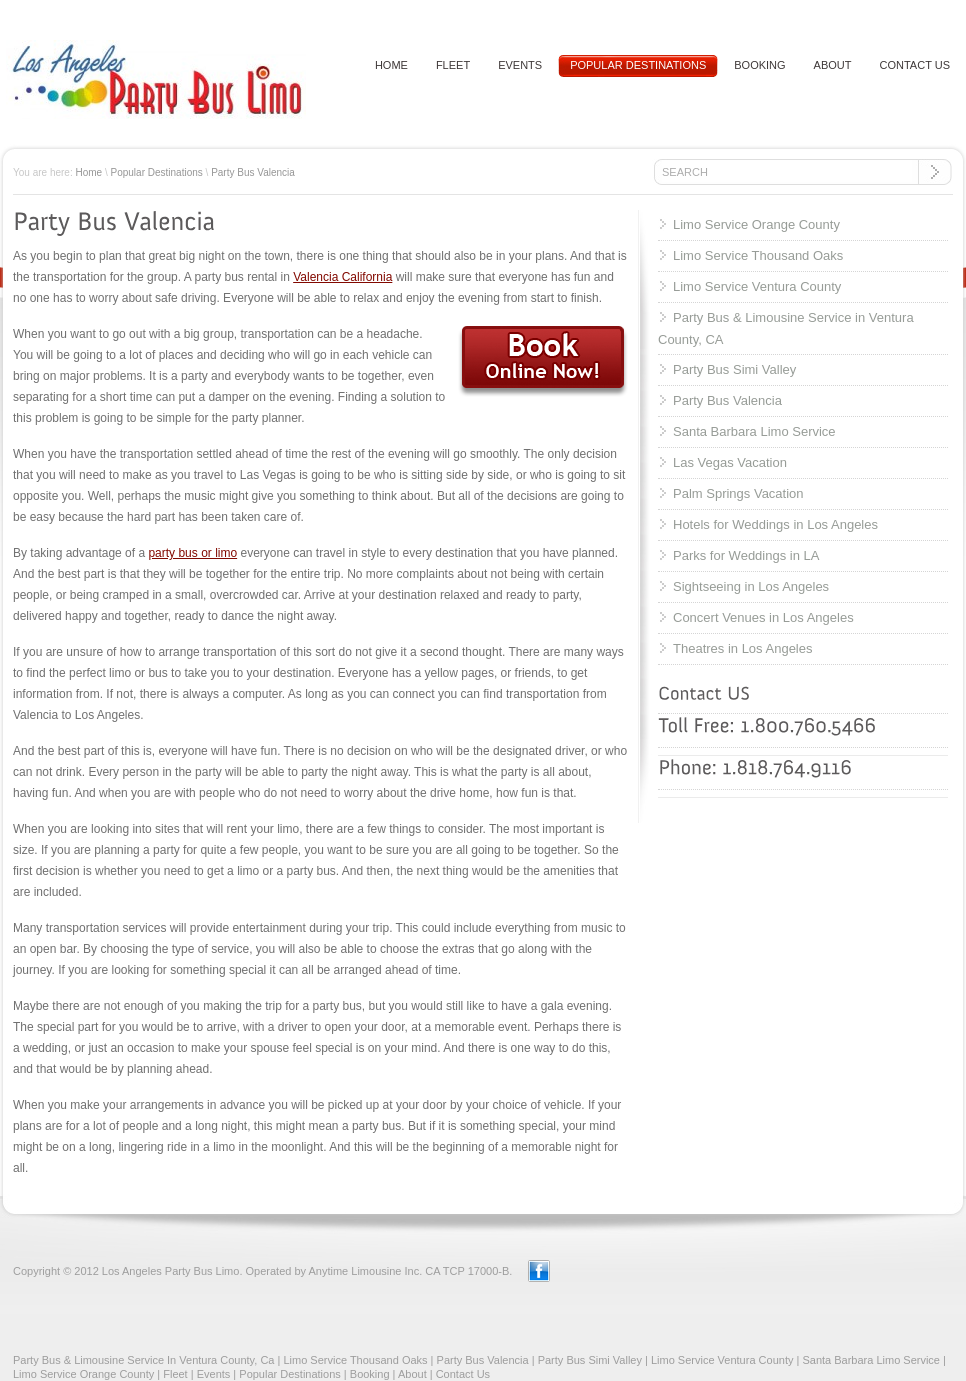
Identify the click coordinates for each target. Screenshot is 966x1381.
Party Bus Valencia (253, 172)
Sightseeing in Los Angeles (751, 586)
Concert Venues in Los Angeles (763, 617)
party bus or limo (192, 553)
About (833, 65)
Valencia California (342, 277)
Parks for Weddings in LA (746, 555)
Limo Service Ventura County (757, 286)
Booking (759, 65)
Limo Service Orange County (756, 224)
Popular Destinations (638, 65)
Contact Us (463, 1374)
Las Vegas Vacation (730, 462)
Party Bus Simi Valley (734, 369)
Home (88, 172)
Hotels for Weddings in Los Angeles (775, 524)
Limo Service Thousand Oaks (758, 255)
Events (520, 65)
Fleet (453, 65)
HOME (391, 65)
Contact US (915, 65)
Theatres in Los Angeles (742, 648)
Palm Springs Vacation (738, 493)
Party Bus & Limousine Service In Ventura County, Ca (143, 1360)
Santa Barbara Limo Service (754, 431)
